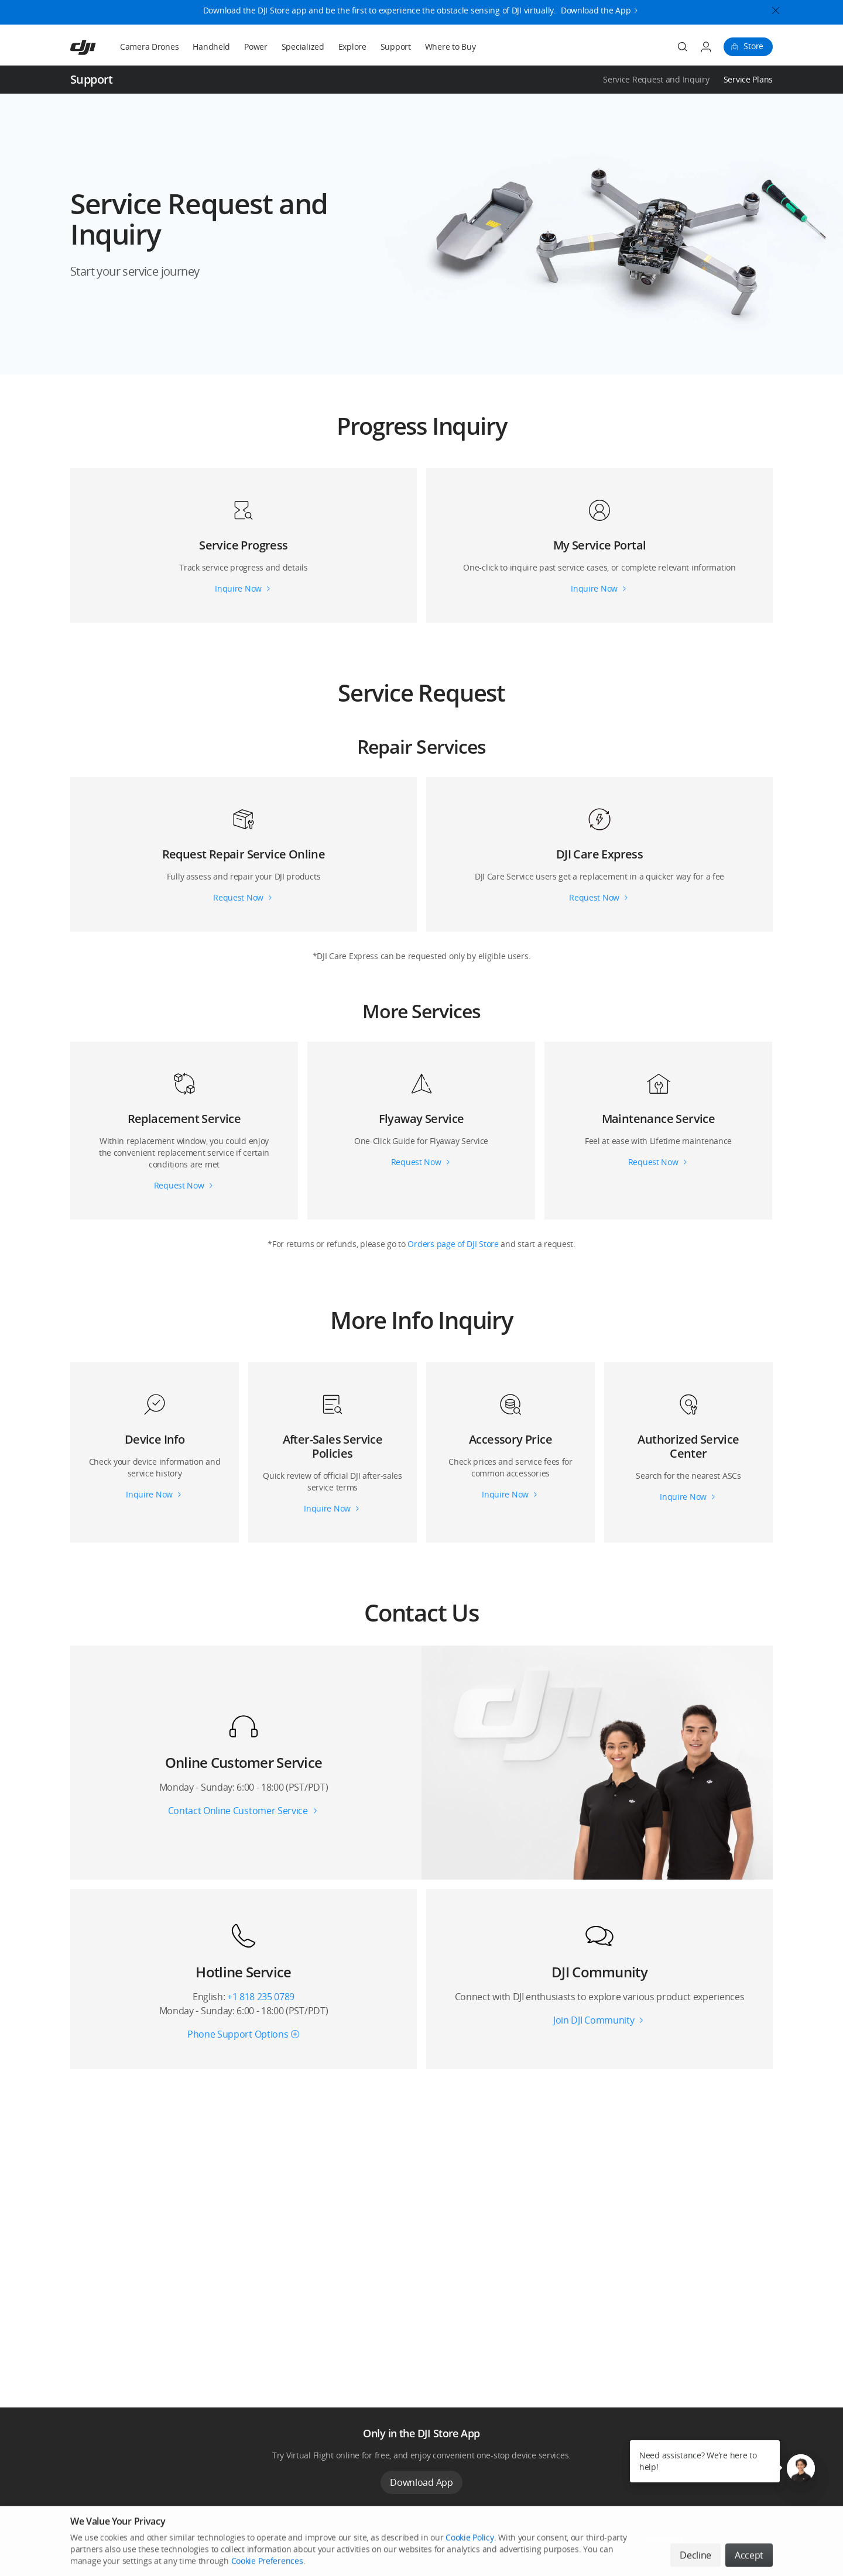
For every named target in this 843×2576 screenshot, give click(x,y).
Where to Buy (450, 46)
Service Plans (748, 79)
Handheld (211, 46)
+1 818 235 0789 (260, 1996)
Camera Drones (149, 46)
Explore (352, 46)
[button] (421, 234)
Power (256, 46)
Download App (421, 2482)
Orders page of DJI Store (454, 1243)
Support (396, 46)
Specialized (303, 46)
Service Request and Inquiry (656, 79)
